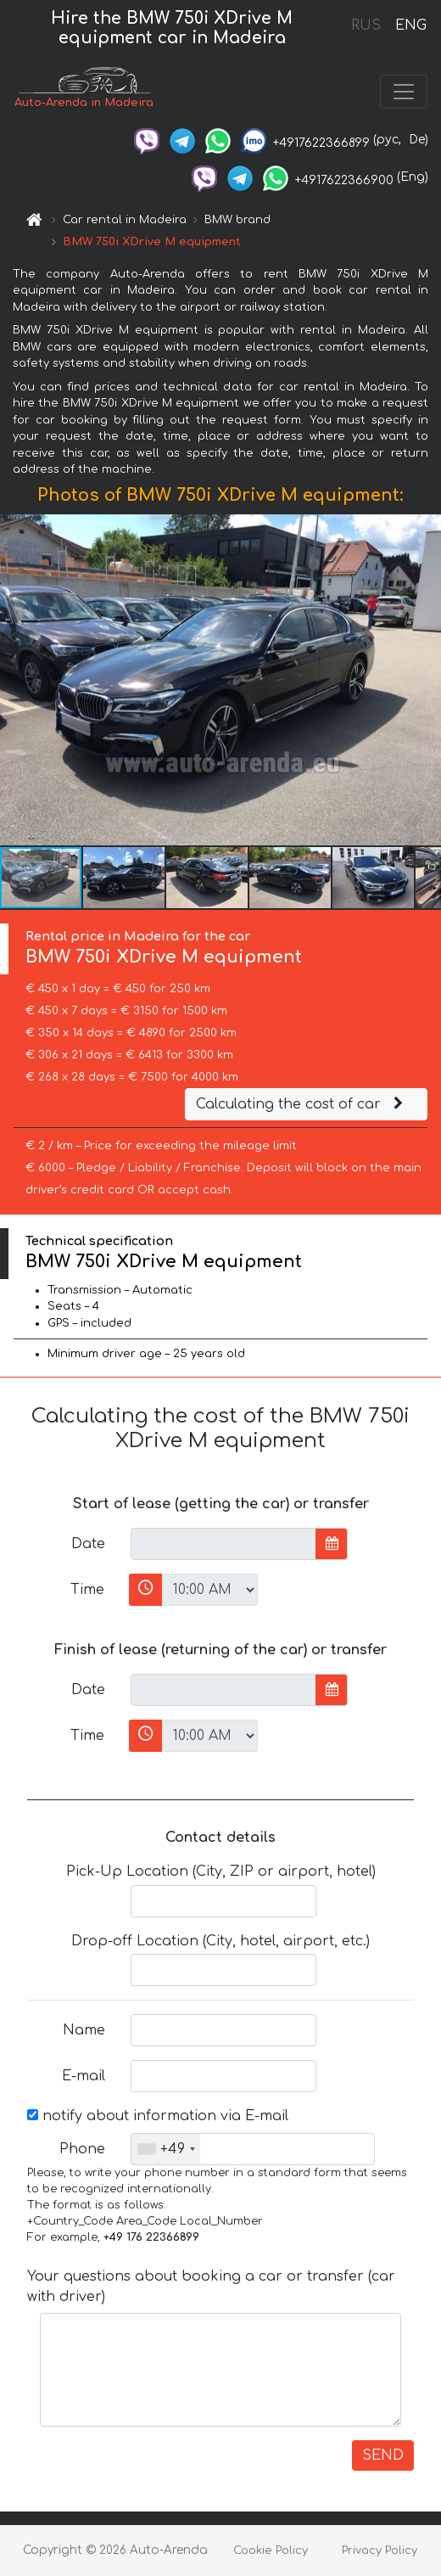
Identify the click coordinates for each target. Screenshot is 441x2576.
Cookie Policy (270, 2550)
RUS (366, 25)
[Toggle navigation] (403, 92)
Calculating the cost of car (302, 1104)
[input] (223, 1544)
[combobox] (165, 2149)
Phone (82, 2149)
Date (88, 1544)
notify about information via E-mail (157, 2116)
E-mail (83, 2076)
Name (84, 2030)
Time (87, 1589)
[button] (425, 679)
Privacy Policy (379, 2550)
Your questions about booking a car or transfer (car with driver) (211, 2286)
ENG (410, 25)
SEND (383, 2455)
